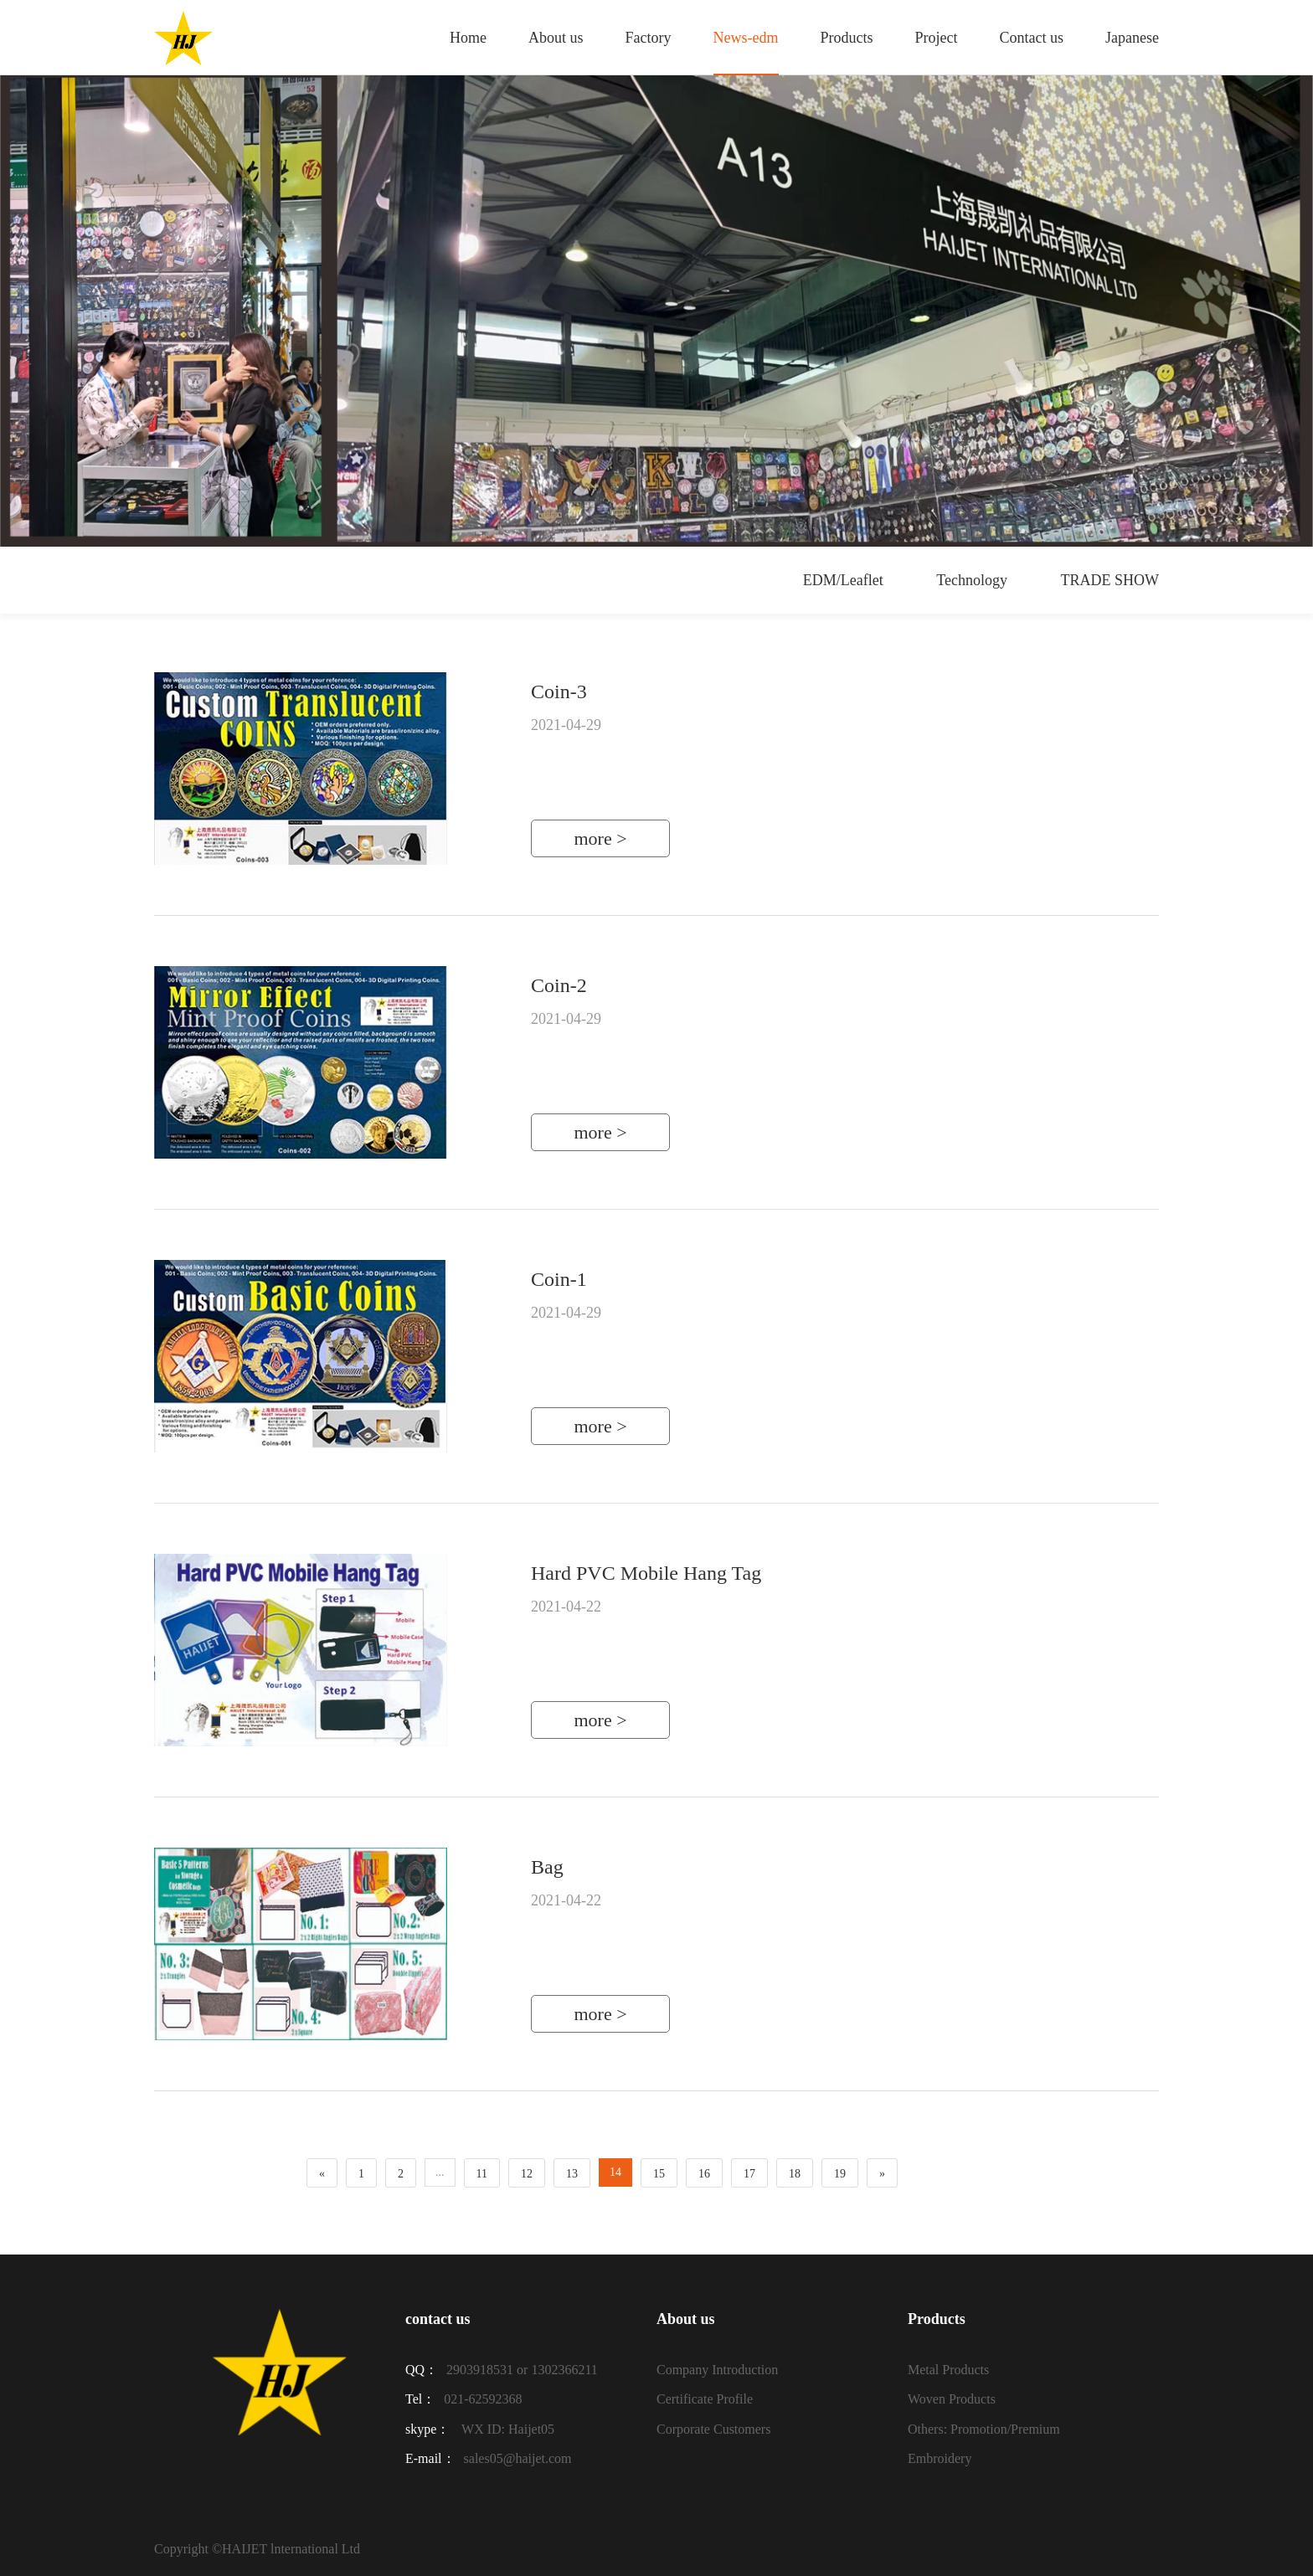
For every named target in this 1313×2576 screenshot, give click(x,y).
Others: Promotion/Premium (984, 2429)
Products (847, 37)
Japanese (1132, 37)
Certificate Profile (704, 2399)
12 (527, 2173)
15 (659, 2173)
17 (749, 2173)
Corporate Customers (713, 2429)
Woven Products (952, 2399)
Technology (971, 580)
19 (840, 2173)
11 (481, 2173)
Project (936, 37)
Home (468, 37)
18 (795, 2173)
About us (556, 37)
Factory (649, 37)
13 (572, 2173)
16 (704, 2173)
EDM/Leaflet (843, 580)
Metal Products (948, 2370)
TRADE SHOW (1110, 580)
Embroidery (939, 2458)
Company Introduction (717, 2370)
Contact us (1032, 37)
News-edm (746, 37)
